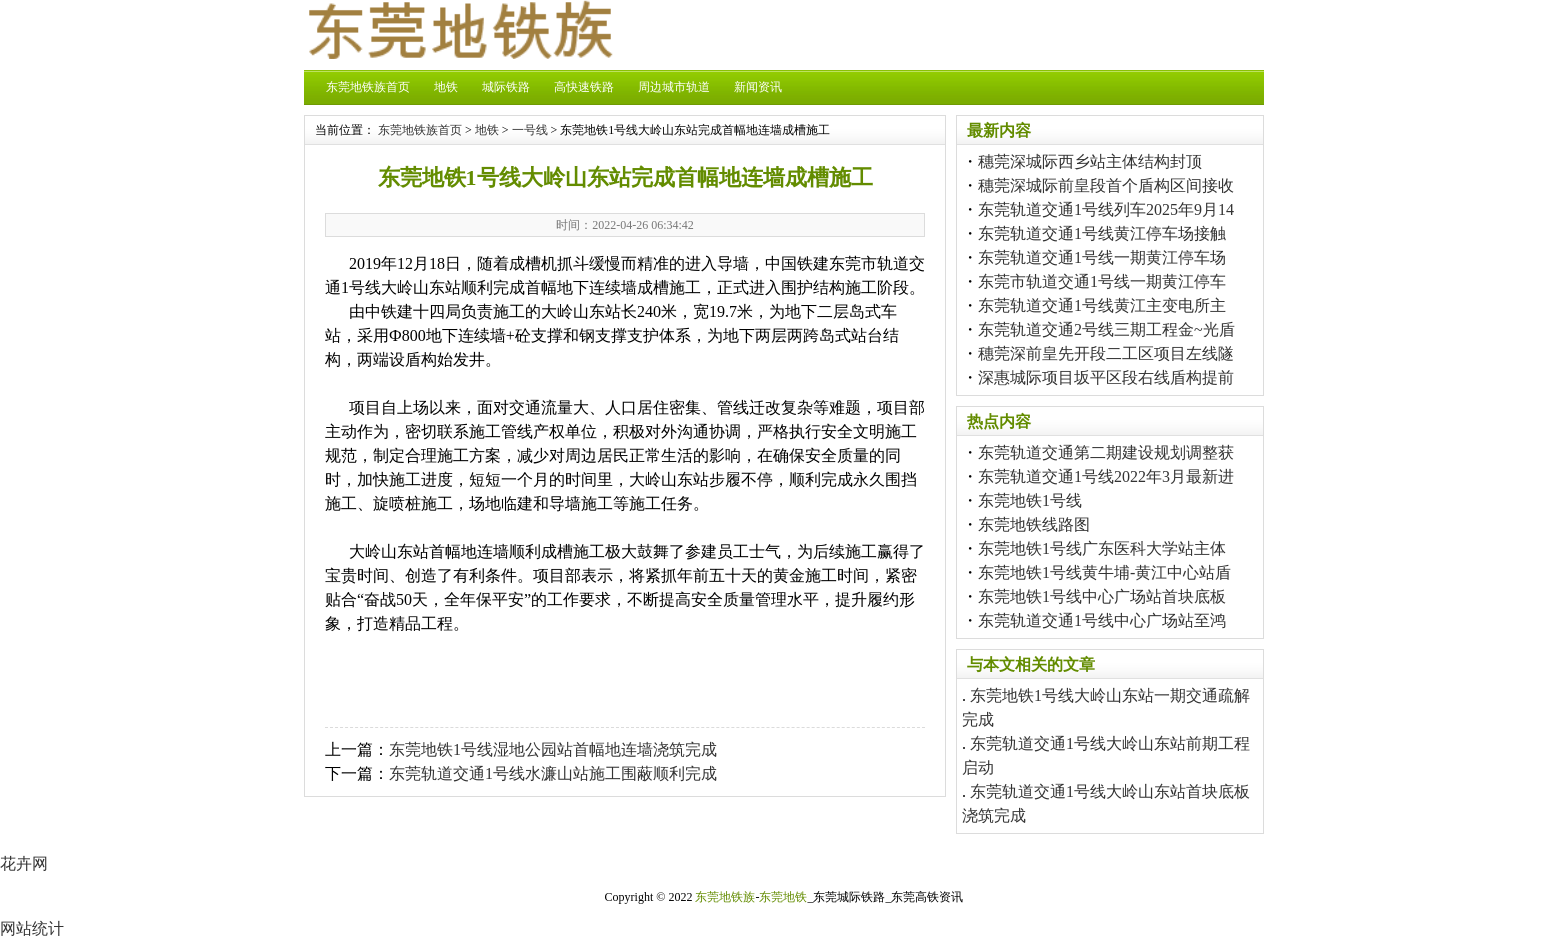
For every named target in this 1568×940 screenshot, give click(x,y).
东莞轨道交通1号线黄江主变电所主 (1102, 305)
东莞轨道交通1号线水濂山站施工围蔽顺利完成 (553, 773)
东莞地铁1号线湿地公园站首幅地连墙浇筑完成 (553, 749)
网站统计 (32, 928)
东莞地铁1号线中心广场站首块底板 (1102, 596)
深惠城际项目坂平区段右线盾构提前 (1106, 377)
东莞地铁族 (725, 897)
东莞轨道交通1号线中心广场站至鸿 (1102, 620)
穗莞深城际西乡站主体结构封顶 (1090, 161)
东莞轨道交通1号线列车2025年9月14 (1106, 209)
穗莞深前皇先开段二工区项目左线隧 (1106, 353)
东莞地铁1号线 (1030, 500)
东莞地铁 (783, 897)
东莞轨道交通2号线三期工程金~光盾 (1106, 329)
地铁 (446, 87)
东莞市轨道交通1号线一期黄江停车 (1102, 281)
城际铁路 (506, 87)
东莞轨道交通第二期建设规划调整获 (1106, 452)
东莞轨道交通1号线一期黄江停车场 (1102, 257)
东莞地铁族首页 (368, 87)
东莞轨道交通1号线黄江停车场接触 (1102, 233)
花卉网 (24, 863)
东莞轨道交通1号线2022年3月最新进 (1106, 476)
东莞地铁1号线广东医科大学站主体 (1102, 548)
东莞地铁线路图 (1034, 524)
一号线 (530, 130)
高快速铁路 (584, 87)
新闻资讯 (758, 87)
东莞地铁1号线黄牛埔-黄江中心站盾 (1104, 572)
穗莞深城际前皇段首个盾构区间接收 (1106, 185)
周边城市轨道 (674, 87)
